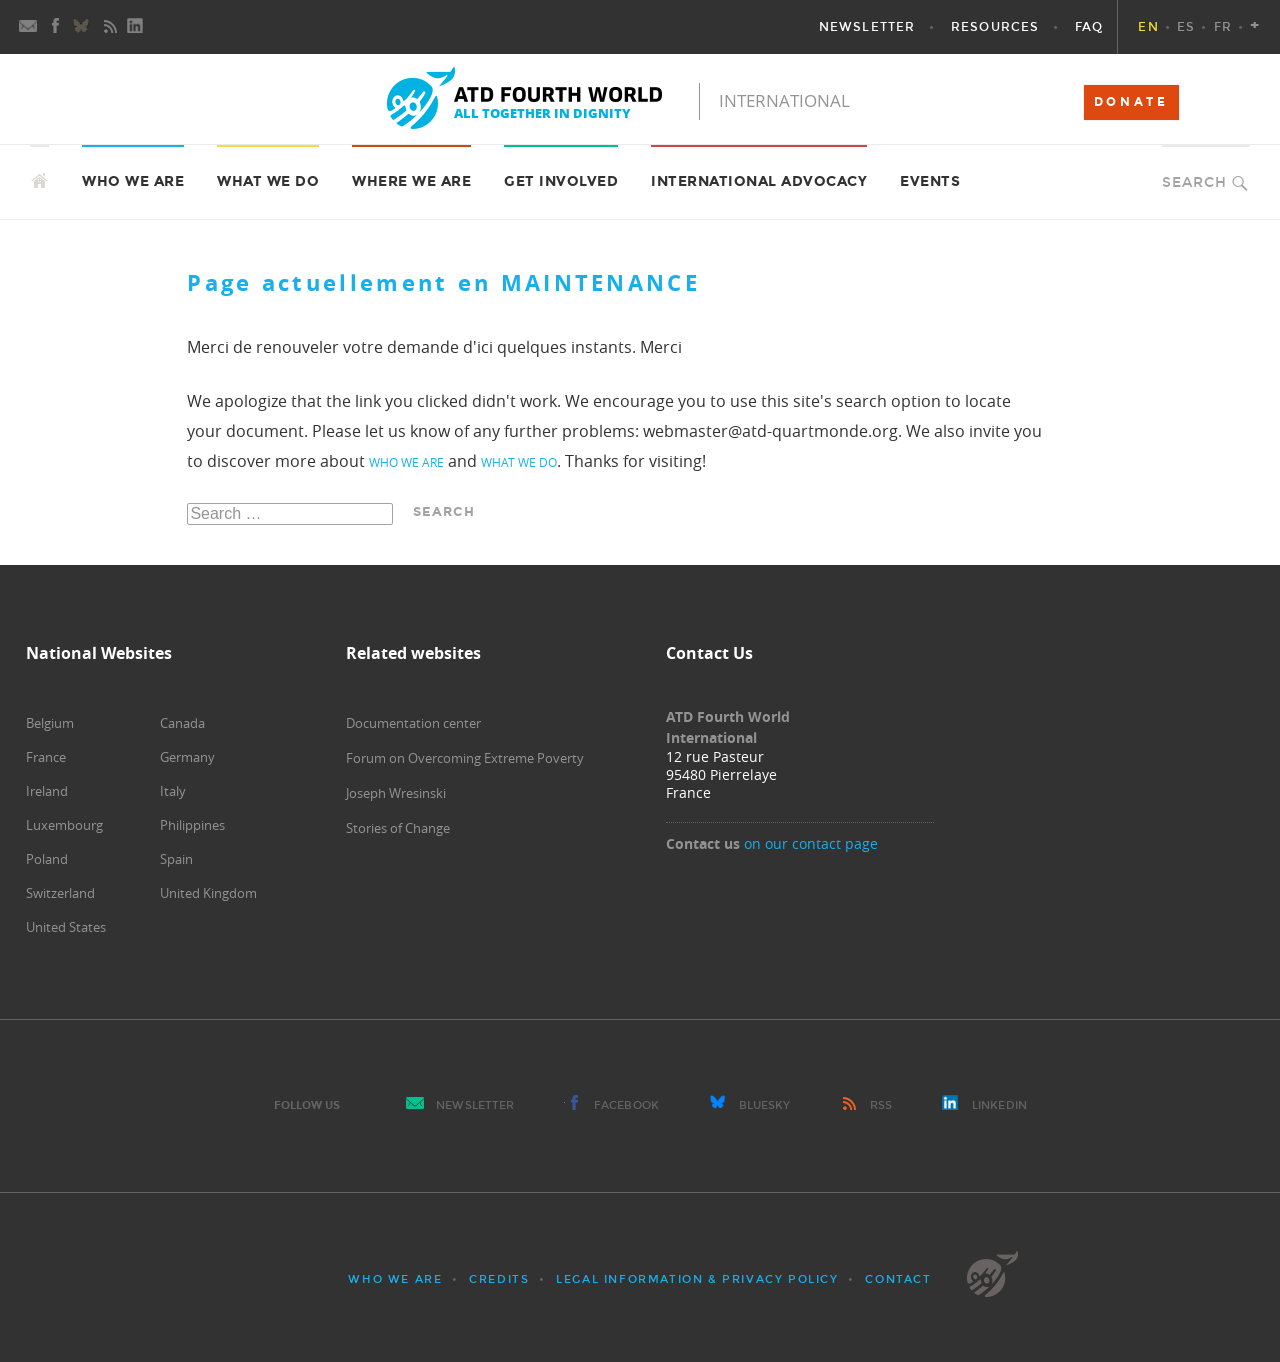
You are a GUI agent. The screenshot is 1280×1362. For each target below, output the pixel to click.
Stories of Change (398, 828)
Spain (176, 859)
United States (66, 927)
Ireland (47, 791)
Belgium (50, 723)
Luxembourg (64, 825)
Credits (499, 1279)
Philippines (192, 825)
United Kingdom (208, 893)
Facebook (626, 1105)
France (46, 757)
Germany (187, 757)
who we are (406, 462)
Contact (898, 1279)
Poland (47, 859)
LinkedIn (999, 1105)
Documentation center (413, 723)
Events (930, 181)
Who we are (395, 1279)
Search (1194, 182)
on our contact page (811, 843)
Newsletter (475, 1105)
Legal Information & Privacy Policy (697, 1279)
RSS (881, 1105)
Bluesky (765, 1105)
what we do (519, 462)
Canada (182, 723)
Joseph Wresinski (396, 793)
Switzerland (60, 893)
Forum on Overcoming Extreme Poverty (465, 758)
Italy (173, 791)
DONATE (1131, 102)
